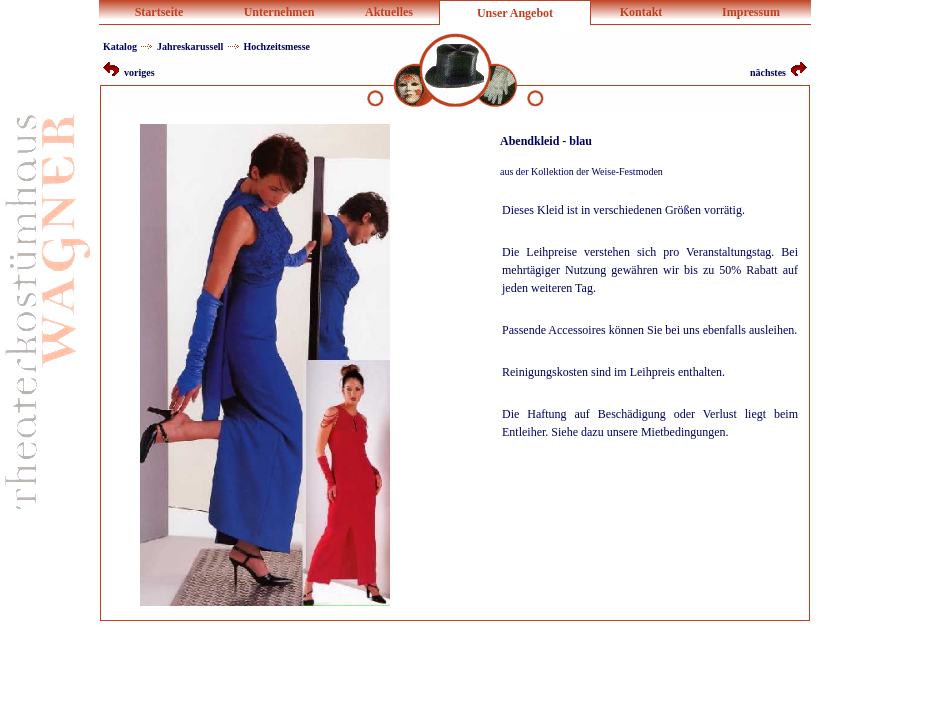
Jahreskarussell (190, 46)
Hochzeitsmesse (276, 46)
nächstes (778, 72)
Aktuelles (389, 12)
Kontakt (641, 12)
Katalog (120, 46)
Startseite (159, 12)
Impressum (751, 12)
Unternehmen (279, 12)
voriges (129, 72)
